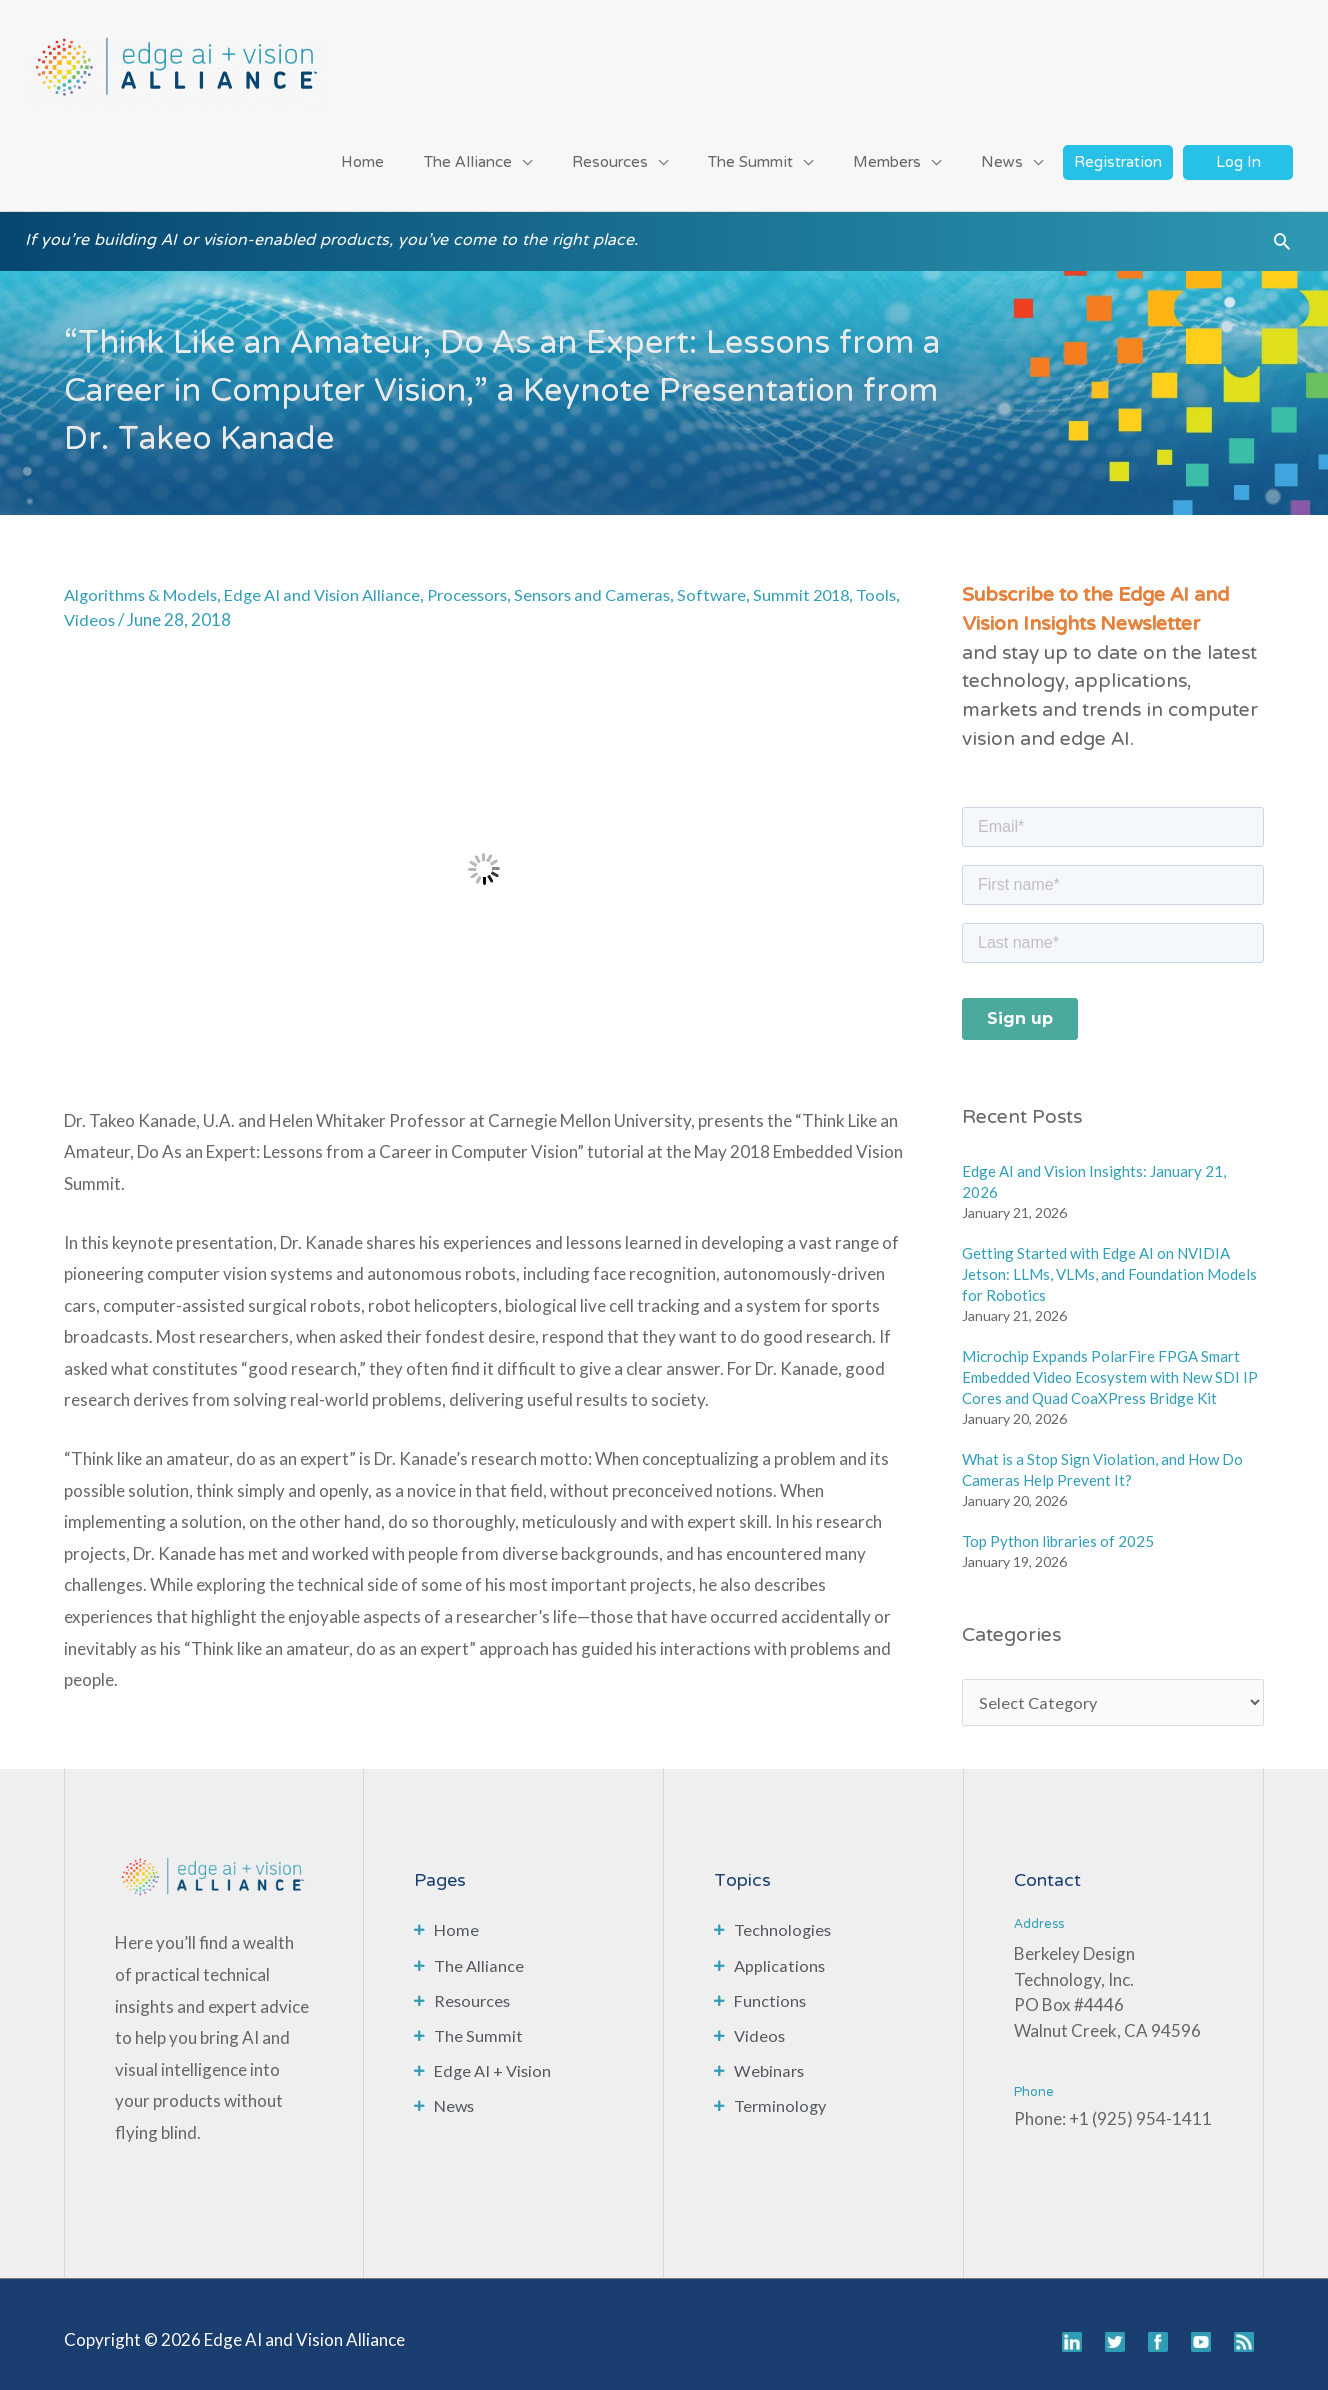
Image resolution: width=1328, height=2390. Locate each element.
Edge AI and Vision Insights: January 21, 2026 (1094, 1167)
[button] (1282, 235)
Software (735, 580)
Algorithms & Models (143, 580)
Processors (481, 580)
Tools (85, 605)
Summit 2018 (828, 580)
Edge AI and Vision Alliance (330, 580)
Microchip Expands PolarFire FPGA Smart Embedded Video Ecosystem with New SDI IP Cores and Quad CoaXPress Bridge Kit (1110, 1363)
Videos (139, 605)
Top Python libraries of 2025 (1058, 1527)
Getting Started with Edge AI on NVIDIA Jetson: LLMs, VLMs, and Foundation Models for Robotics (1109, 1260)
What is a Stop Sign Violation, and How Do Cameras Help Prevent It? (1102, 1455)
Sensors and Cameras (612, 580)
